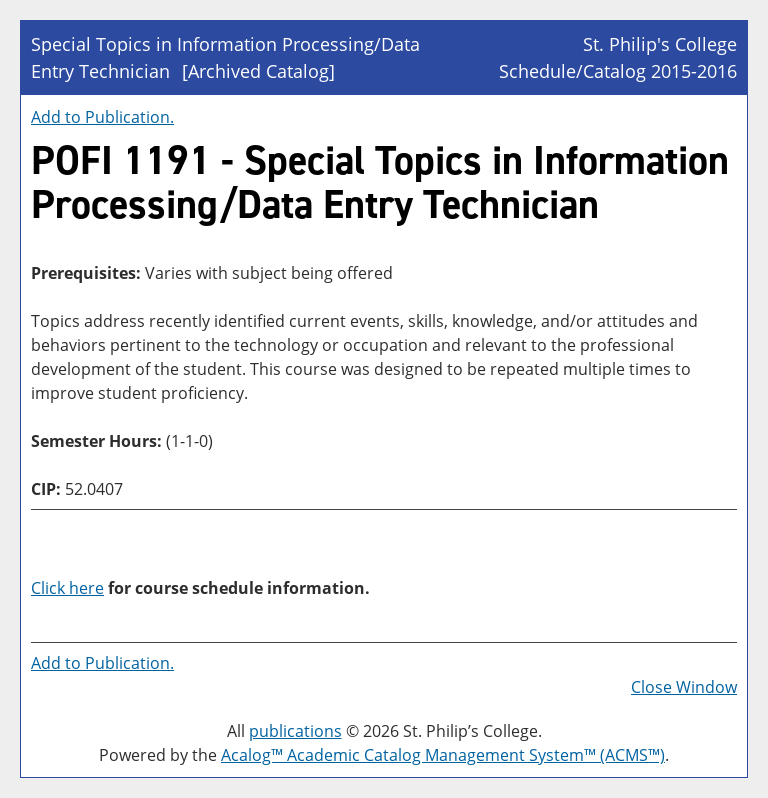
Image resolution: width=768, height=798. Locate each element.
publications (295, 731)
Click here (67, 588)
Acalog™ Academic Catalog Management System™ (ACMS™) (443, 755)
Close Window (684, 687)
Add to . (102, 117)
